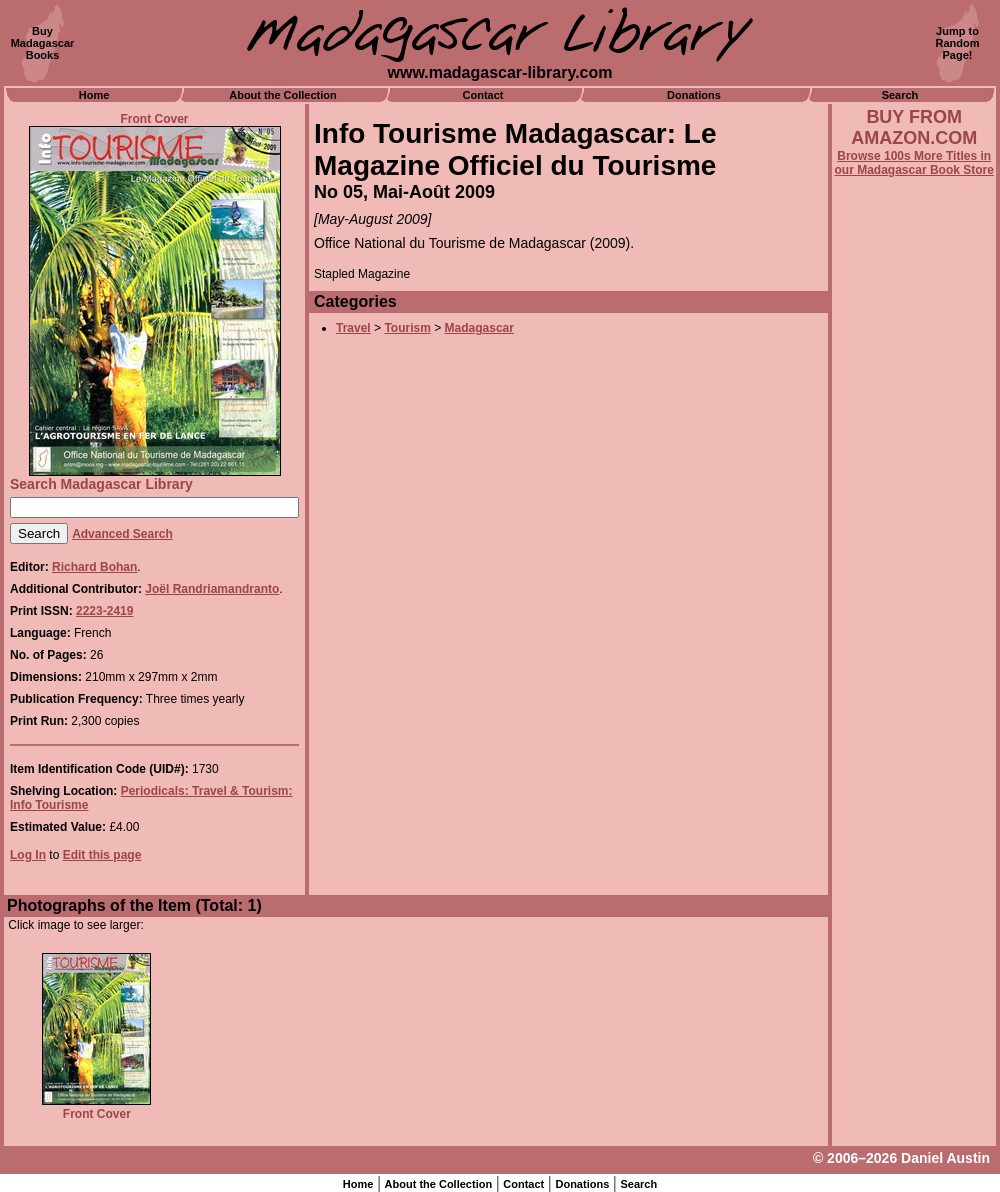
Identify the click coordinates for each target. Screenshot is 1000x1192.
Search (900, 95)
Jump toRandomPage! (958, 43)
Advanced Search (122, 534)
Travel (353, 328)
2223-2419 (104, 611)
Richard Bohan (94, 567)
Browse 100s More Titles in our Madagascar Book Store (914, 163)
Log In (28, 855)
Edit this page (102, 855)
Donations (694, 95)
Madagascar (479, 328)
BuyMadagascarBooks (43, 43)
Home (94, 95)
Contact (483, 95)
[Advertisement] (914, 717)
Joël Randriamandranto (212, 589)
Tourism (407, 328)
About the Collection (283, 95)
